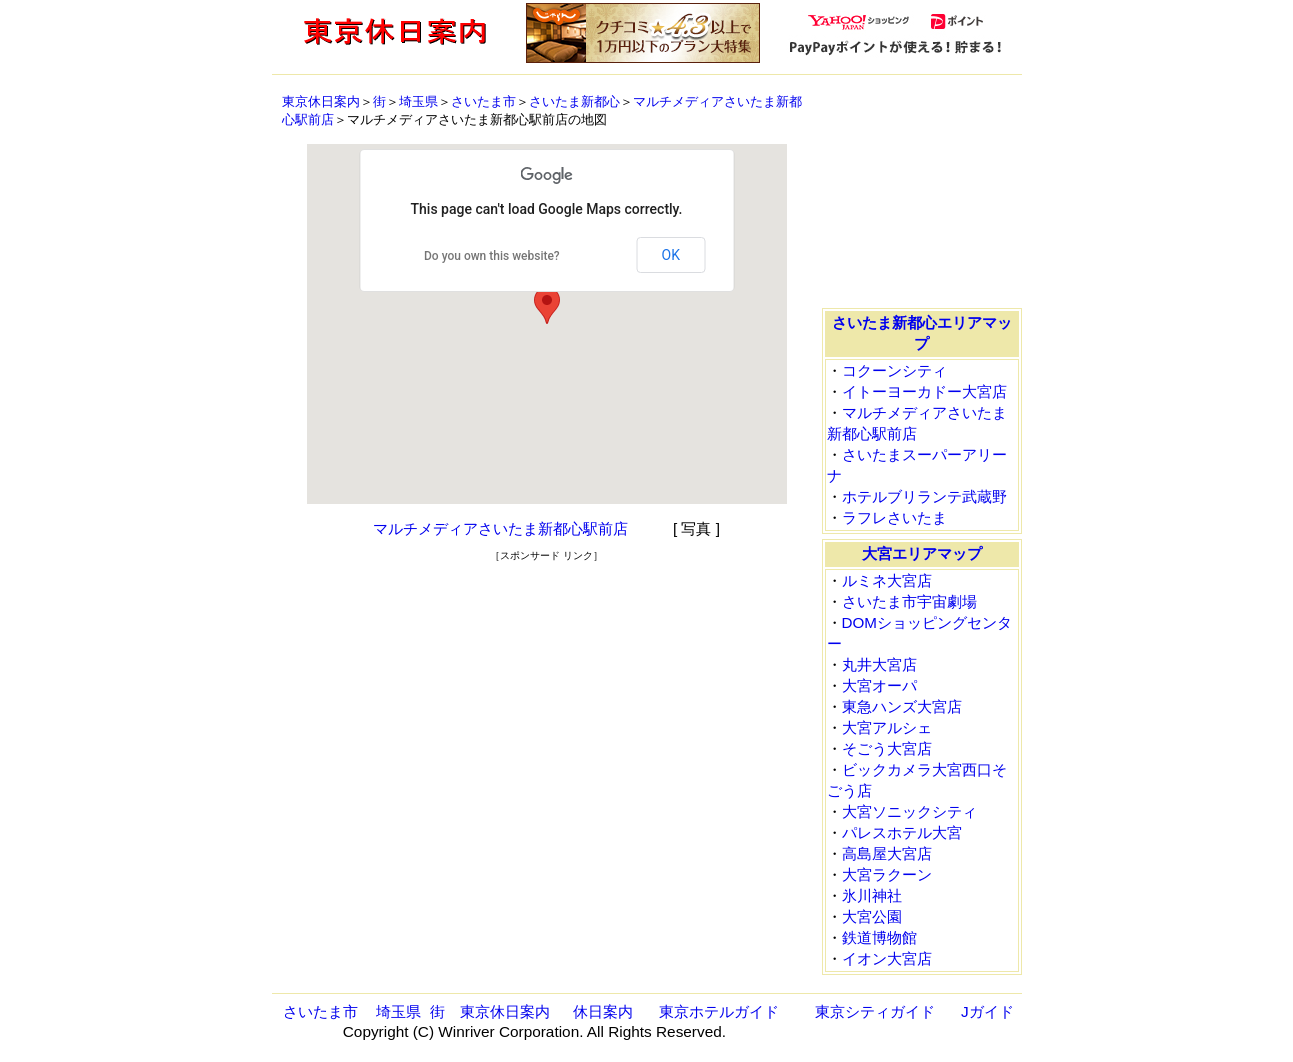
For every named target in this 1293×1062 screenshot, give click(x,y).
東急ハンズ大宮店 (902, 706)
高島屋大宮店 (887, 853)
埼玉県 (418, 101)
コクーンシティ (894, 370)
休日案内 (603, 1011)
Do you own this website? (492, 256)
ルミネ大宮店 (887, 580)
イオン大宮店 (887, 958)
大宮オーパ (879, 685)
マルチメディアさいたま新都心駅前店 (500, 528)
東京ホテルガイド (719, 1011)
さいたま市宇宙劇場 (909, 601)
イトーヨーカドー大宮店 (924, 391)
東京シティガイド (875, 1011)
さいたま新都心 (574, 101)
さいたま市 (483, 101)
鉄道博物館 (879, 937)
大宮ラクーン (887, 874)
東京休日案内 (321, 101)
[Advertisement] (547, 593)
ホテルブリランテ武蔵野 (924, 496)
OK (671, 255)
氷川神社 (872, 895)
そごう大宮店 (887, 748)
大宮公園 (872, 916)
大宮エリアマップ (922, 553)
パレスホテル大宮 (902, 832)
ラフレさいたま (894, 517)
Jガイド (987, 1011)
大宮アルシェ (887, 727)
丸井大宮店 (879, 664)
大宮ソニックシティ (909, 811)
